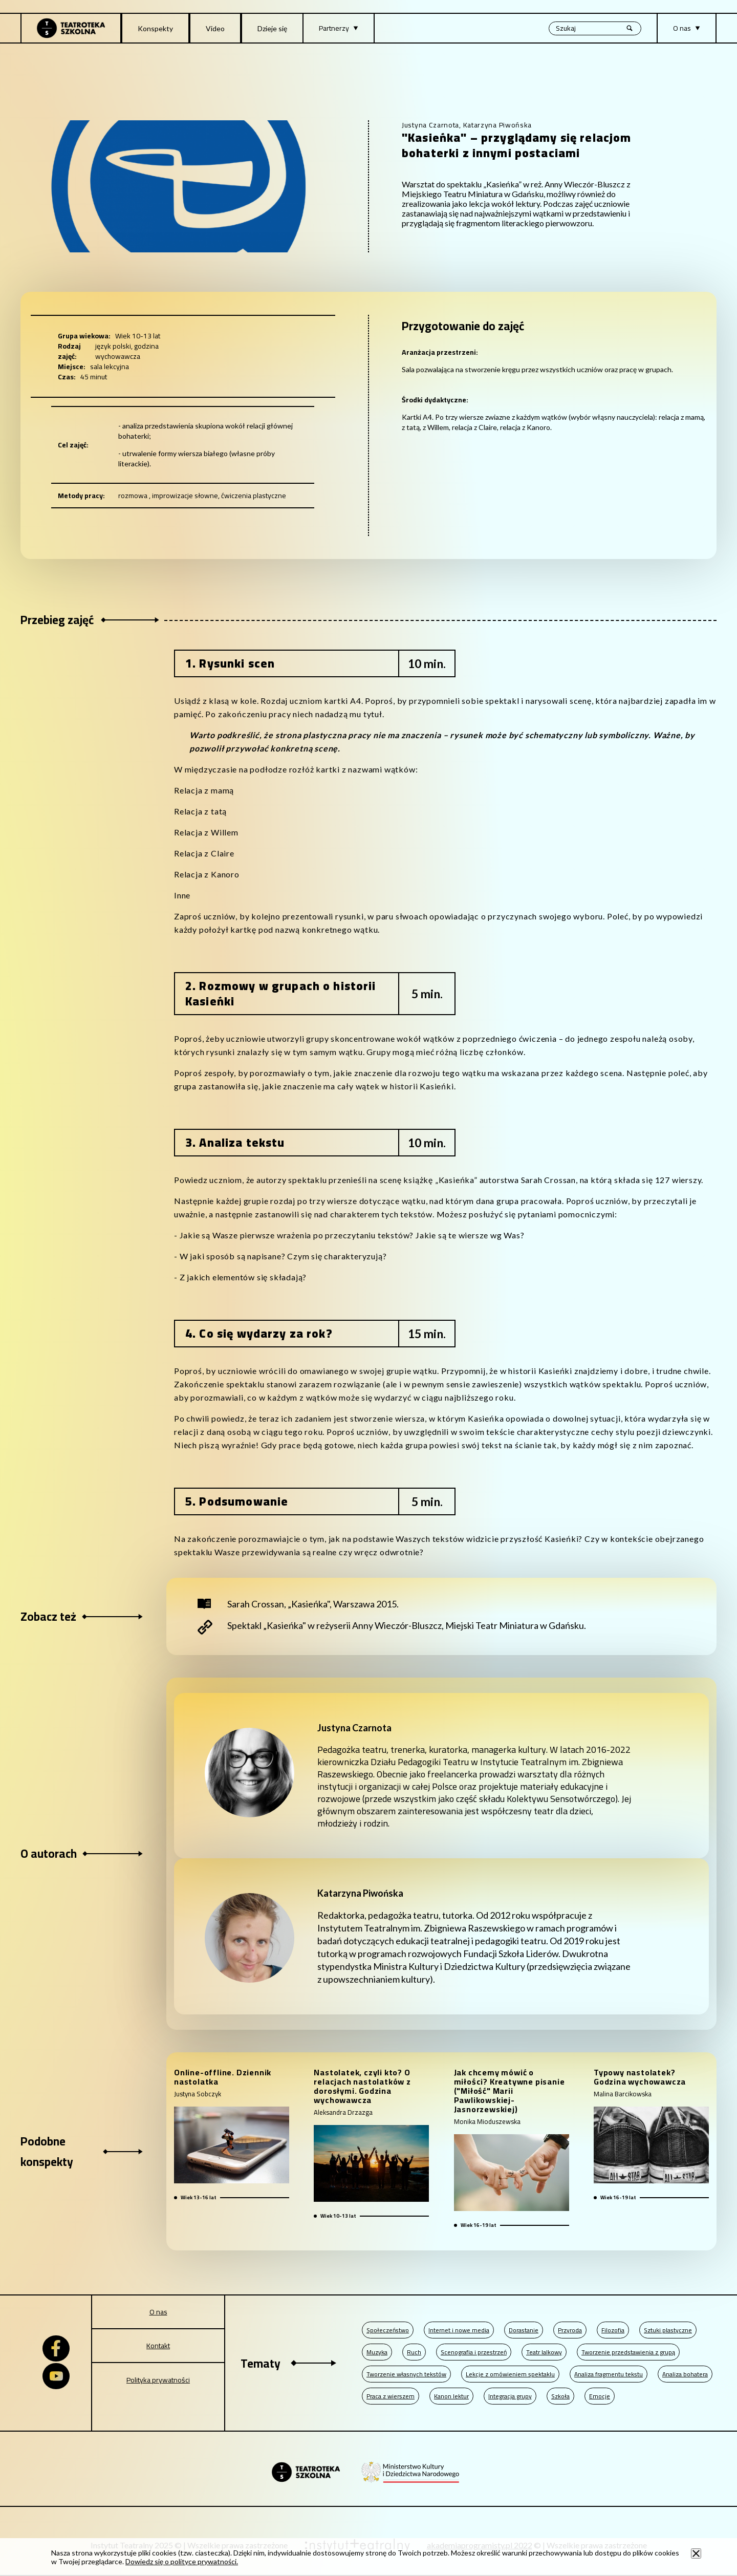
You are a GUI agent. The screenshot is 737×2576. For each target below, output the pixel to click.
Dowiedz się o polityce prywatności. (181, 2561)
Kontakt (158, 2345)
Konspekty (155, 28)
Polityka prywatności (158, 2380)
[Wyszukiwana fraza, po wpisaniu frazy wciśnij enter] (595, 28)
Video (215, 28)
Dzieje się (272, 28)
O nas (158, 2312)
